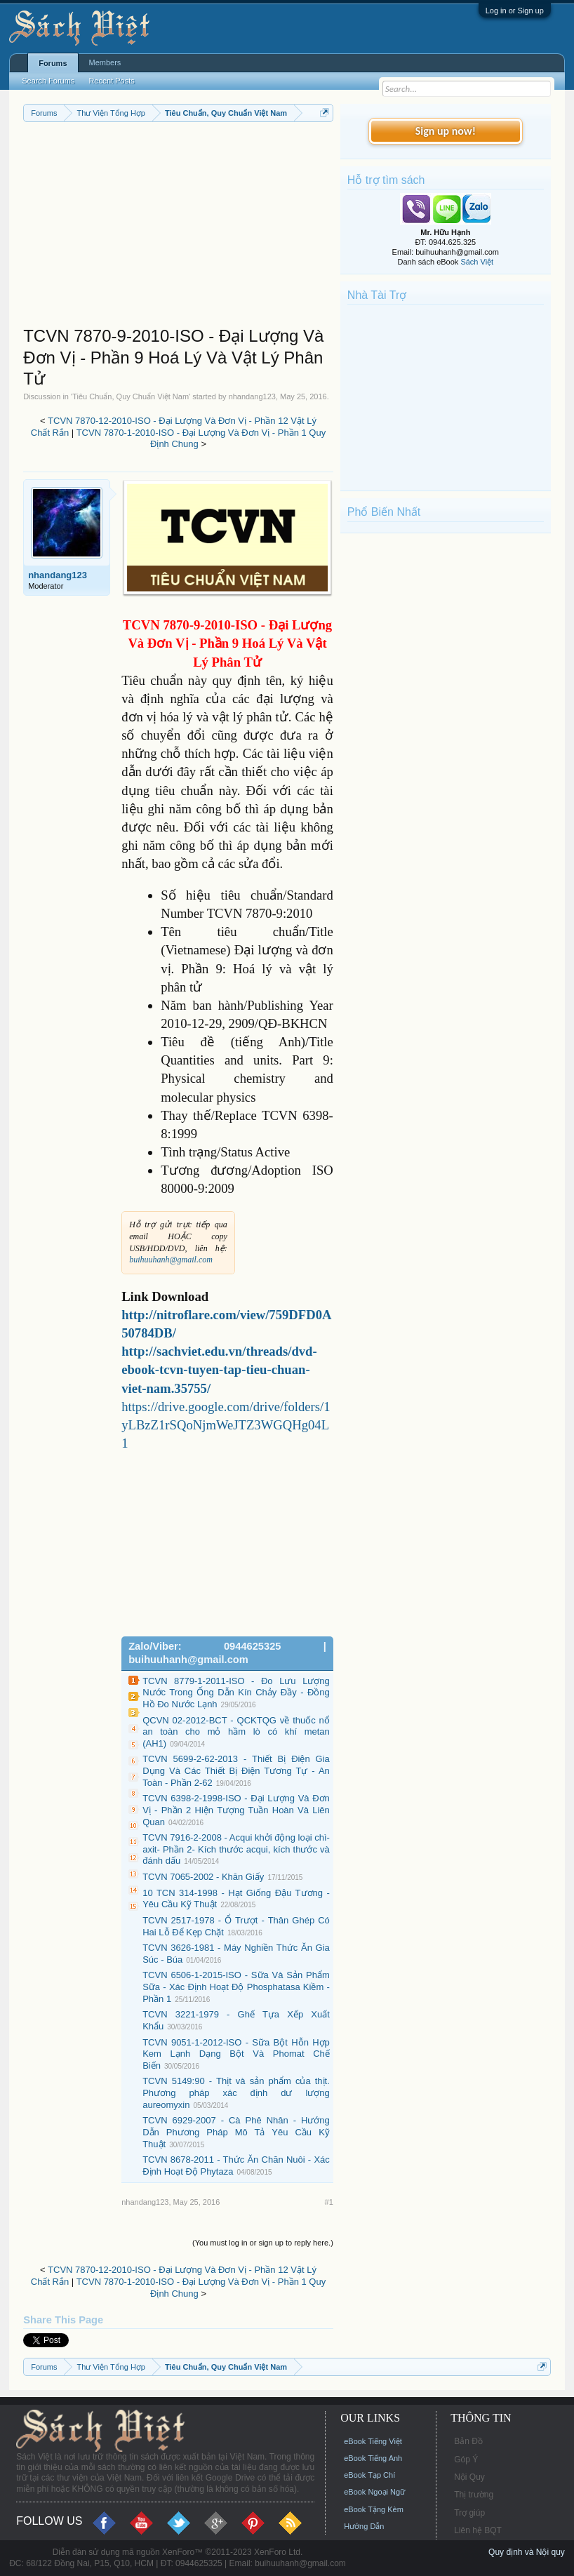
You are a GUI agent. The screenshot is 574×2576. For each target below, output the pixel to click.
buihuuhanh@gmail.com (171, 1259)
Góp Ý (466, 2459)
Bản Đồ (468, 2441)
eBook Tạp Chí (369, 2475)
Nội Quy (469, 2477)
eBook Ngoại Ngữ (374, 2492)
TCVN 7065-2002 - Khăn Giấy (203, 1876)
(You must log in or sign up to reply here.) (262, 2242)
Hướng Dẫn (364, 2526)
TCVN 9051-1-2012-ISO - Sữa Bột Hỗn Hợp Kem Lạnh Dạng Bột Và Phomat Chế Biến (236, 2054)
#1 (329, 2202)
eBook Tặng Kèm (373, 2509)
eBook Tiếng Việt (373, 2441)
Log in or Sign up (515, 10)
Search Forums (48, 80)
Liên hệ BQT (478, 2530)
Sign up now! (445, 131)
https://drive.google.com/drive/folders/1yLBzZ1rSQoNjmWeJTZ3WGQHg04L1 (225, 1424)
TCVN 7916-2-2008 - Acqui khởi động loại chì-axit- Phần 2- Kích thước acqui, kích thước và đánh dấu (236, 1849)
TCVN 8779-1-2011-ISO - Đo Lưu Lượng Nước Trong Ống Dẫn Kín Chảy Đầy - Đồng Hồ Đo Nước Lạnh (236, 1692)
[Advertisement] (178, 227)
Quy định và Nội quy (526, 2552)
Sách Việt (476, 262)
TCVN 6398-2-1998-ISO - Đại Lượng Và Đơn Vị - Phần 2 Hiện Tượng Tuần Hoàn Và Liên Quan (236, 1810)
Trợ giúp (469, 2513)
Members (105, 62)
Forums (53, 63)
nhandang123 (252, 396)
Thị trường (473, 2495)
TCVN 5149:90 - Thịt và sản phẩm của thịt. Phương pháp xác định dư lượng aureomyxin (236, 2092)
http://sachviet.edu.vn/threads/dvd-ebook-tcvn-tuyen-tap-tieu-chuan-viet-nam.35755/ (219, 1369)
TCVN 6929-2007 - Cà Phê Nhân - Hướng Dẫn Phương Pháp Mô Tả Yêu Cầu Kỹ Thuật (236, 2132)
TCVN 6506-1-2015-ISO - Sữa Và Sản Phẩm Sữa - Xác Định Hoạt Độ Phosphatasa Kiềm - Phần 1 (236, 1986)
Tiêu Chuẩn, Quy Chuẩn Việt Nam (130, 396)
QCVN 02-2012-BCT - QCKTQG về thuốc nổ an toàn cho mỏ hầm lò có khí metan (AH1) (236, 1732)
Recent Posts (111, 80)
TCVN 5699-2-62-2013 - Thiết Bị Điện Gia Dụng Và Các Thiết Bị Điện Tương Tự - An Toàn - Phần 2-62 (236, 1770)
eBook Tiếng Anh (373, 2458)
